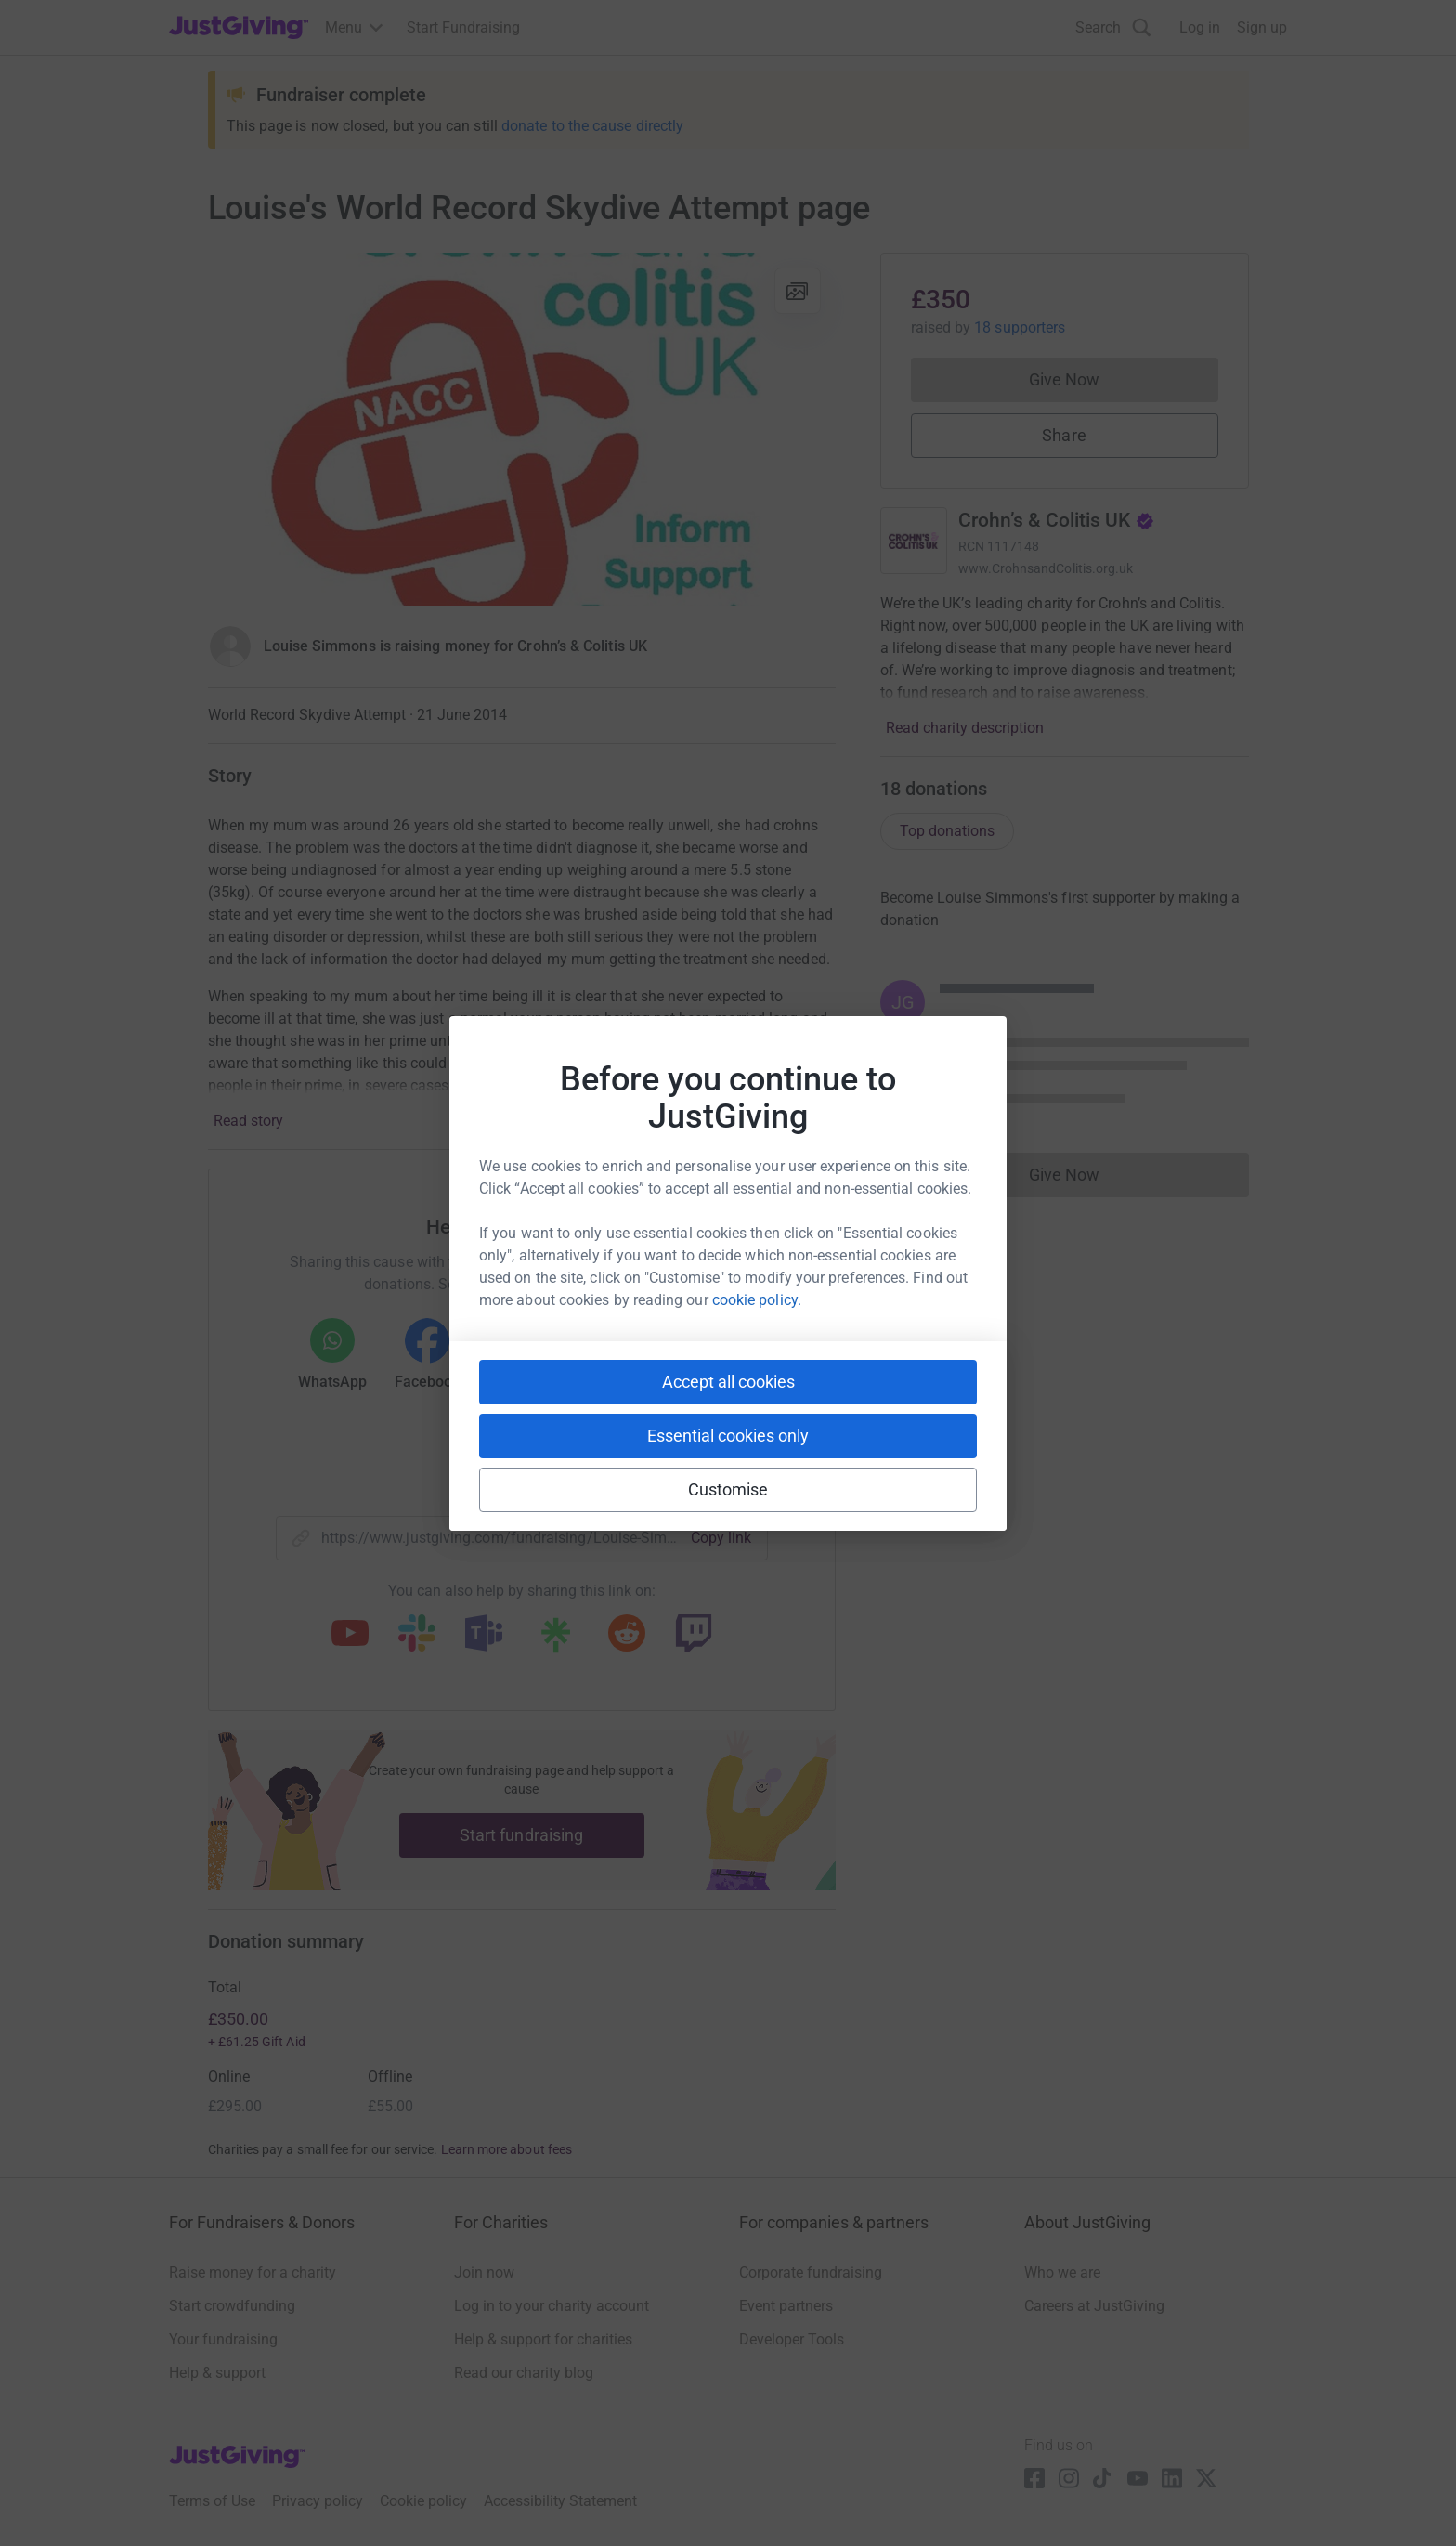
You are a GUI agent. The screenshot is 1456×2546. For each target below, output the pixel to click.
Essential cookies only (728, 1435)
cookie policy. (756, 1300)
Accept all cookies (728, 1381)
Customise (728, 1489)
